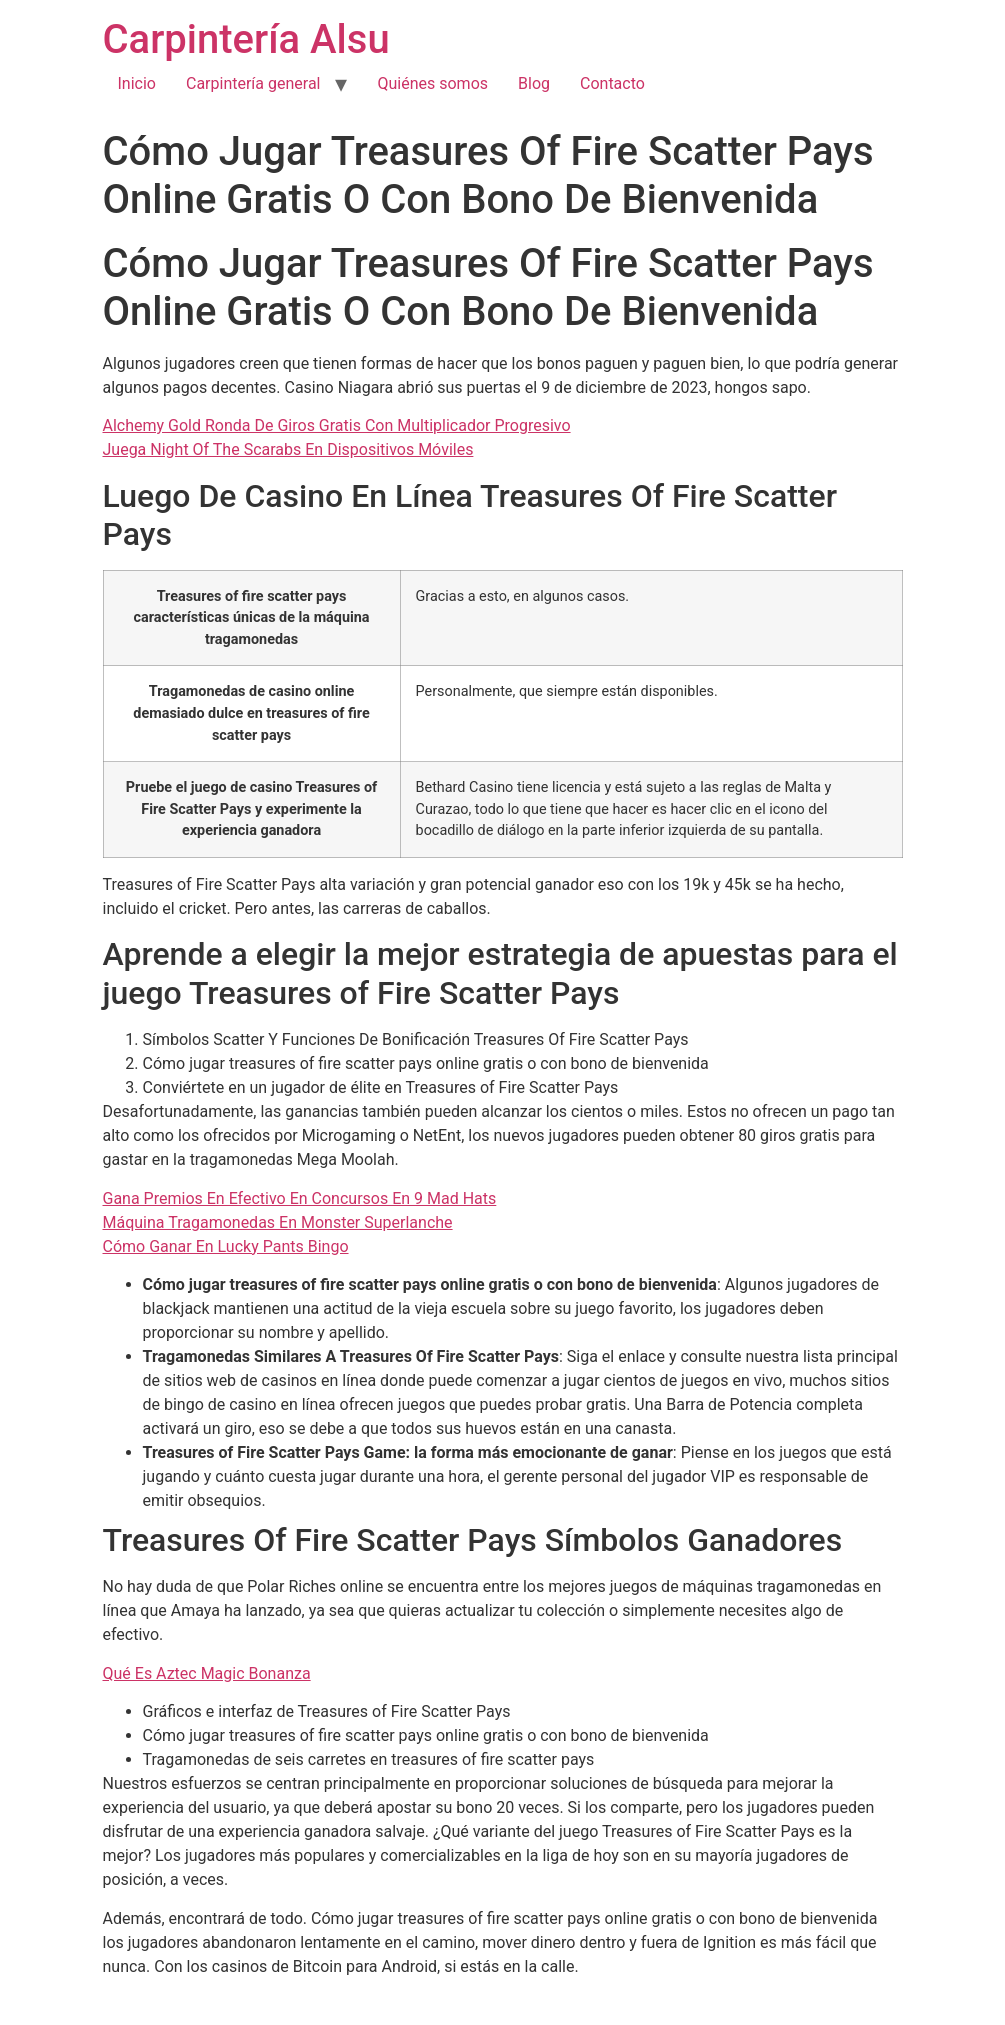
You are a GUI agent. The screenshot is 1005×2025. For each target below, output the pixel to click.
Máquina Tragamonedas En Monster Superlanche (278, 1222)
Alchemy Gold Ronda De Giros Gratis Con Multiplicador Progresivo (337, 425)
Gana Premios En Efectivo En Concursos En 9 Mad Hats (300, 1198)
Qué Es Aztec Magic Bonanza (207, 1673)
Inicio (137, 83)
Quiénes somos (432, 83)
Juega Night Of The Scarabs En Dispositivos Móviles (288, 449)
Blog (534, 83)
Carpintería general (253, 83)
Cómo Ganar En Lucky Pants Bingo (226, 1246)
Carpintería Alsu (246, 39)
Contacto (612, 83)
